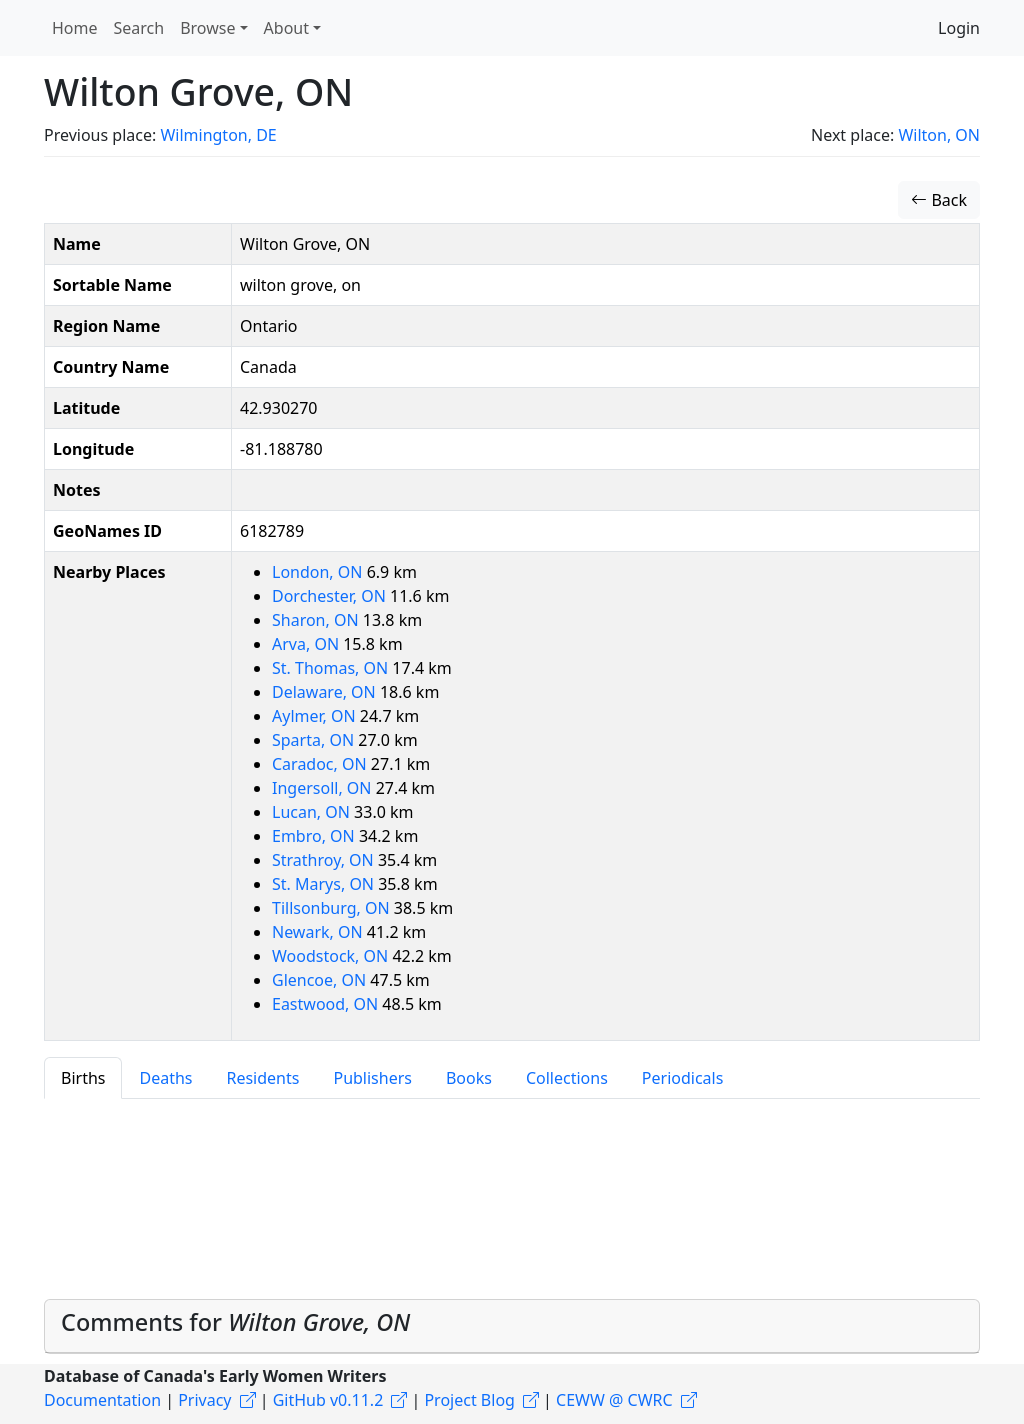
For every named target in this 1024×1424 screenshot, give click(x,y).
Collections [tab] (567, 1078)
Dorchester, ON (331, 596)
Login (959, 28)
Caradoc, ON (321, 764)
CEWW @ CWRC (614, 1400)
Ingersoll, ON (324, 788)
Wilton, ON (939, 135)
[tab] (512, 1326)
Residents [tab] (262, 1078)
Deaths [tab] (165, 1078)
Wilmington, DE (218, 135)
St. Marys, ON (325, 884)
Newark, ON (319, 932)
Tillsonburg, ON (333, 908)
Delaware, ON (326, 692)
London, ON (319, 572)
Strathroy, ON (325, 860)
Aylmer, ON (316, 716)
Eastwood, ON (327, 1004)
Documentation (102, 1400)
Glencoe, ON (321, 980)
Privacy (204, 1400)
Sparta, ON (315, 740)
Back (939, 200)
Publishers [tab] (372, 1078)
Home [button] (75, 28)
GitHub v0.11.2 (328, 1400)
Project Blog (469, 1400)
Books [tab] (469, 1078)
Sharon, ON (317, 620)
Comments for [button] (235, 1322)
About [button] (286, 28)
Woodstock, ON (332, 956)
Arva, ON (307, 644)
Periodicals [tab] (683, 1078)
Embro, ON (315, 836)
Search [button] (139, 28)
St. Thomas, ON (332, 668)
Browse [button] (207, 28)
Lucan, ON (313, 812)
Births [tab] (83, 1078)
